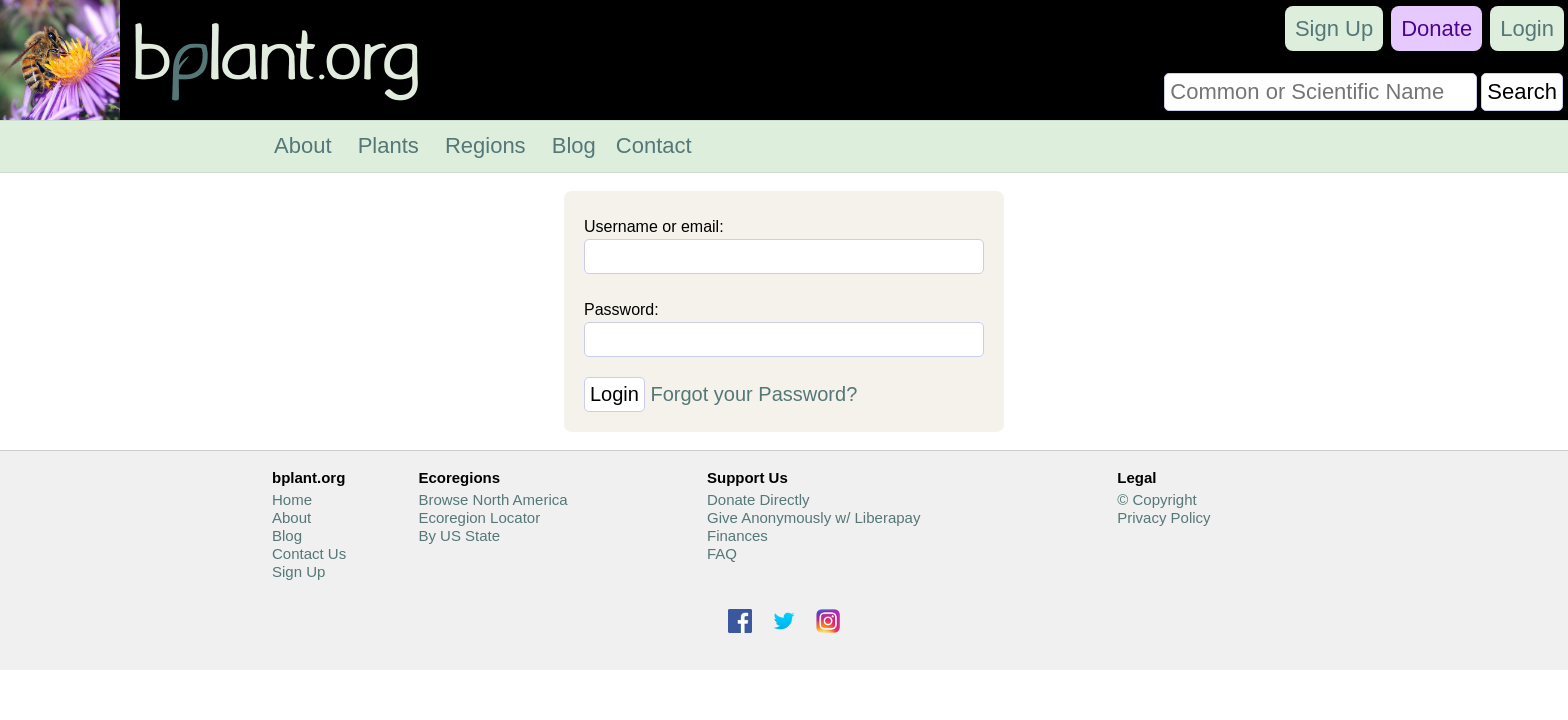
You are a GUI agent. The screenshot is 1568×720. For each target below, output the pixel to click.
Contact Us (309, 553)
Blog (574, 145)
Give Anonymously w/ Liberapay (813, 517)
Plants (388, 145)
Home (292, 499)
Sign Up (1334, 28)
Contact (654, 145)
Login (1527, 28)
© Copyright (1156, 499)
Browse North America (492, 499)
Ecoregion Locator (479, 517)
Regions (485, 145)
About (303, 145)
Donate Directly (758, 499)
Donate (1436, 28)
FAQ (722, 553)
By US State (459, 535)
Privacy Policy (1163, 517)
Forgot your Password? (754, 394)
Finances (737, 535)
